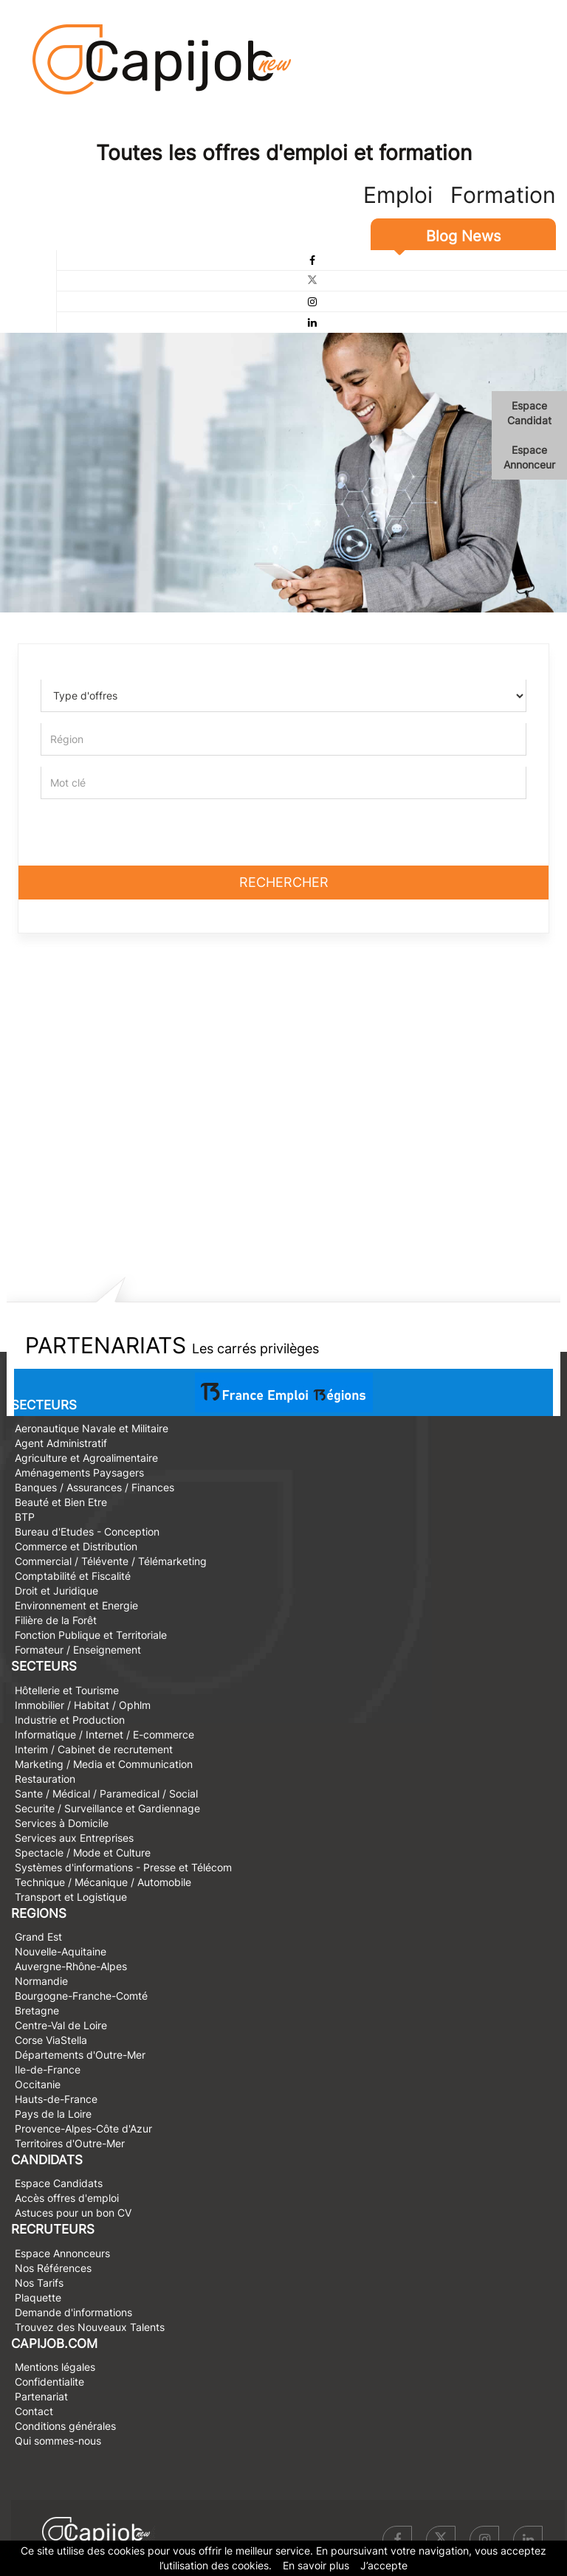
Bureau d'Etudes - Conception (87, 1531)
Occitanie (38, 2084)
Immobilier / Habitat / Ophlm (83, 1705)
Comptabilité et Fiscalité (73, 1576)
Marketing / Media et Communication (104, 1764)
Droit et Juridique (56, 1590)
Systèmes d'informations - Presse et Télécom (123, 1867)
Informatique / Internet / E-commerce (104, 1734)
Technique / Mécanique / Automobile (103, 1882)
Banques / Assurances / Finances (94, 1487)
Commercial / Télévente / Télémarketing (111, 1561)
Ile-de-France (47, 2069)
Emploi (398, 195)
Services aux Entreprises (74, 1837)
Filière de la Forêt (56, 1620)
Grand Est (38, 1936)
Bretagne (37, 2010)
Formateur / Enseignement (78, 1649)
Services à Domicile (62, 1823)
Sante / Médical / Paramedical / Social (106, 1793)
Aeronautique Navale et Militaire (91, 1428)
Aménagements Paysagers (79, 1472)
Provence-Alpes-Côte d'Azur (83, 2128)
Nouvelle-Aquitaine (60, 1951)
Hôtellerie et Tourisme (67, 1690)
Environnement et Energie (76, 1605)
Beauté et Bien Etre (61, 1502)
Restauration (45, 1778)
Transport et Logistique (71, 1896)
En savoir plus (316, 2565)
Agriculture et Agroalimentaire (86, 1457)
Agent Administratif (61, 1443)
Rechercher (284, 882)
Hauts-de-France (56, 2099)
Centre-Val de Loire (61, 2025)
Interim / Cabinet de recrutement (94, 1749)
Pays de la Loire (53, 2113)
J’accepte (384, 2565)
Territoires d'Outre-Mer (70, 2143)
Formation (503, 195)
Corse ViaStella (51, 2040)
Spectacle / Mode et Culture (83, 1852)
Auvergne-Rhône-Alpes (71, 1966)
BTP (25, 1516)
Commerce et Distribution (76, 1546)
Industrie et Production (70, 1719)
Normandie (41, 1981)
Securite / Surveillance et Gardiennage (107, 1808)
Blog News (463, 236)
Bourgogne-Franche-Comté (81, 1995)
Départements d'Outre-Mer (80, 2054)
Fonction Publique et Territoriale (91, 1635)
